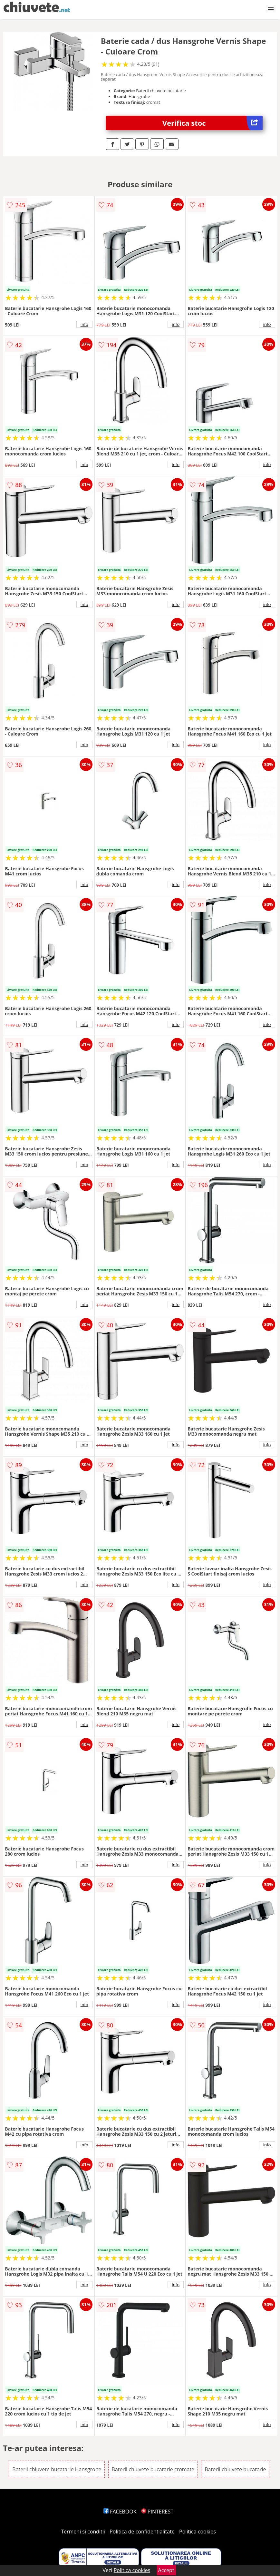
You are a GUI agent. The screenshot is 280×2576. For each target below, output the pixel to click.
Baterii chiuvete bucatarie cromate (153, 2469)
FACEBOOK (120, 2511)
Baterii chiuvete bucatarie (235, 2469)
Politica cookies (197, 2531)
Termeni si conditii (83, 2531)
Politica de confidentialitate (142, 2531)
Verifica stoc (212, 123)
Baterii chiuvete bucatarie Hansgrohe (56, 2469)
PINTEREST (157, 2511)
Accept (166, 2570)
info (84, 324)
